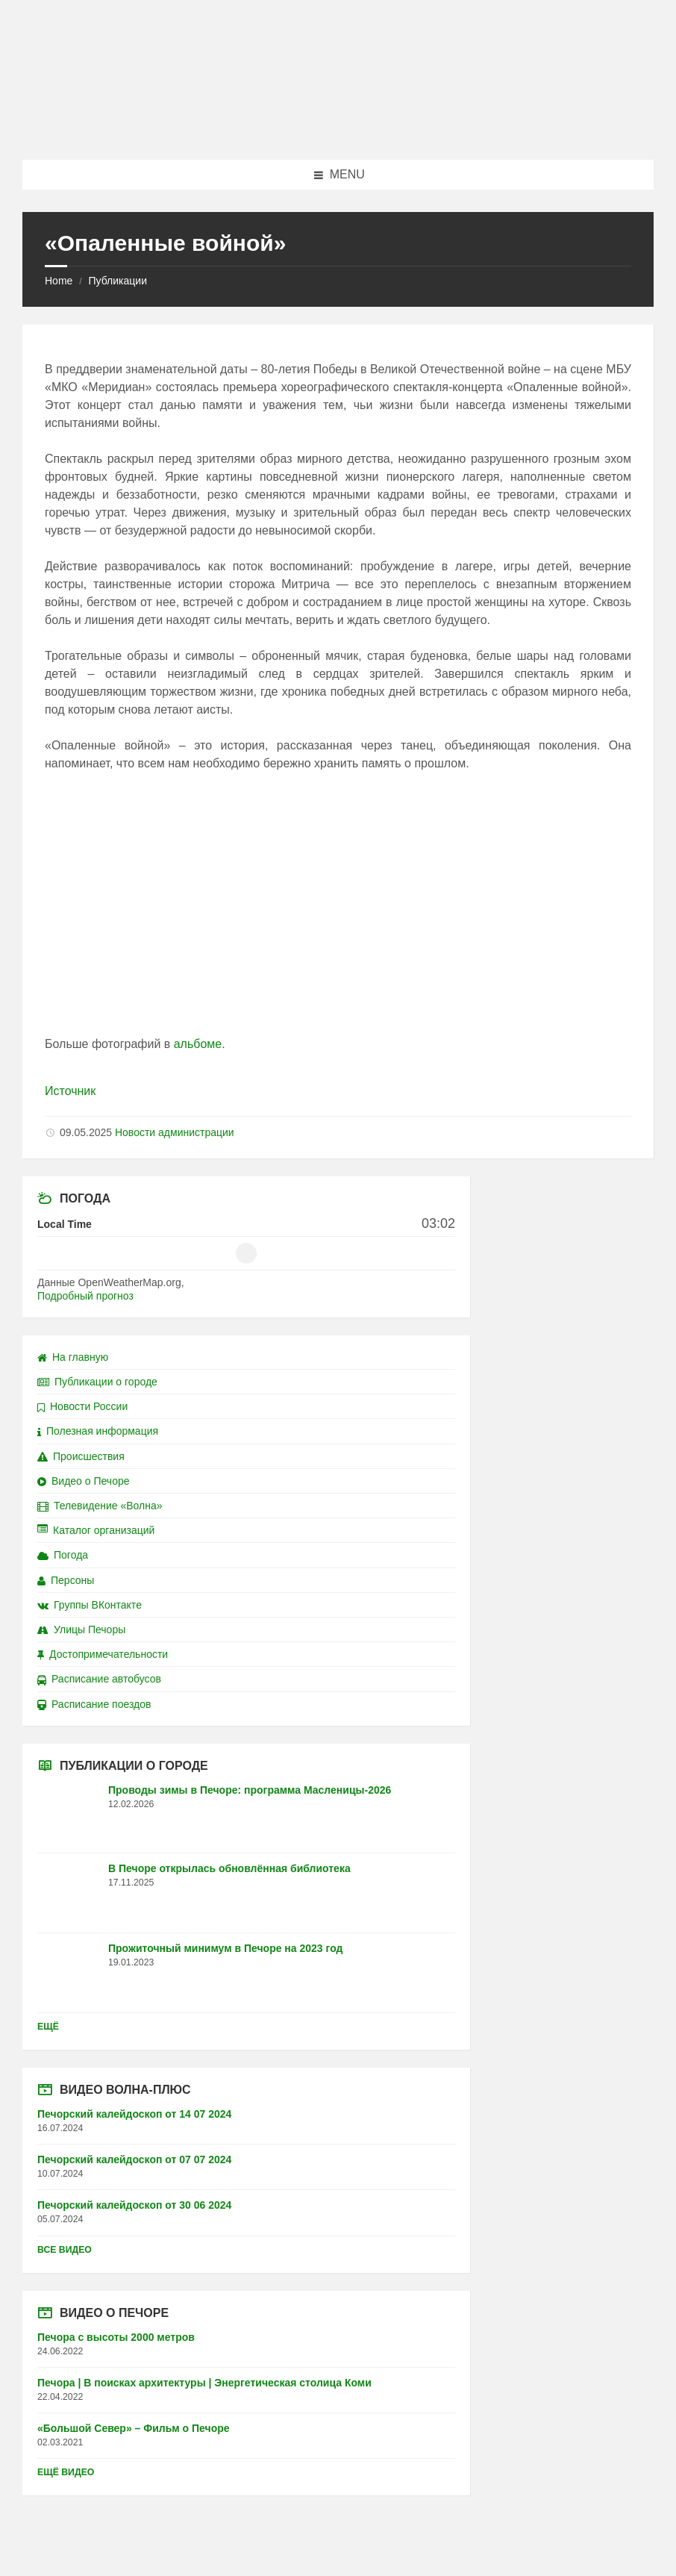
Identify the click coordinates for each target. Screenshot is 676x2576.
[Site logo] (338, 130)
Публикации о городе (97, 1382)
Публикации (117, 281)
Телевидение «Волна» (100, 1506)
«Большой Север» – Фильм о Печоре (133, 2428)
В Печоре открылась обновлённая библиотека (229, 1868)
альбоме (198, 1044)
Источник (70, 1091)
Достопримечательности (102, 1654)
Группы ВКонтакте (89, 1605)
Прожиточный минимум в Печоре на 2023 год (225, 1948)
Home (58, 281)
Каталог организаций (95, 1530)
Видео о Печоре (83, 1481)
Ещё (48, 2026)
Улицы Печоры (81, 1629)
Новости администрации (174, 1132)
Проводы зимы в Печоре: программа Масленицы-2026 (249, 1790)
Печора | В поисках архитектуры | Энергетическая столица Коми (204, 2383)
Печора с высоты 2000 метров (116, 2337)
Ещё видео (65, 2472)
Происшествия (81, 1456)
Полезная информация (97, 1431)
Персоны (65, 1580)
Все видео (64, 2250)
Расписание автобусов (99, 1679)
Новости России (82, 1406)
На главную (72, 1357)
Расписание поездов (94, 1704)
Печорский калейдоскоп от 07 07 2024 (134, 2159)
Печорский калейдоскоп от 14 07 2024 (134, 2114)
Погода (62, 1555)
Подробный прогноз (85, 1296)
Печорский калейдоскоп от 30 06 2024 (134, 2205)
